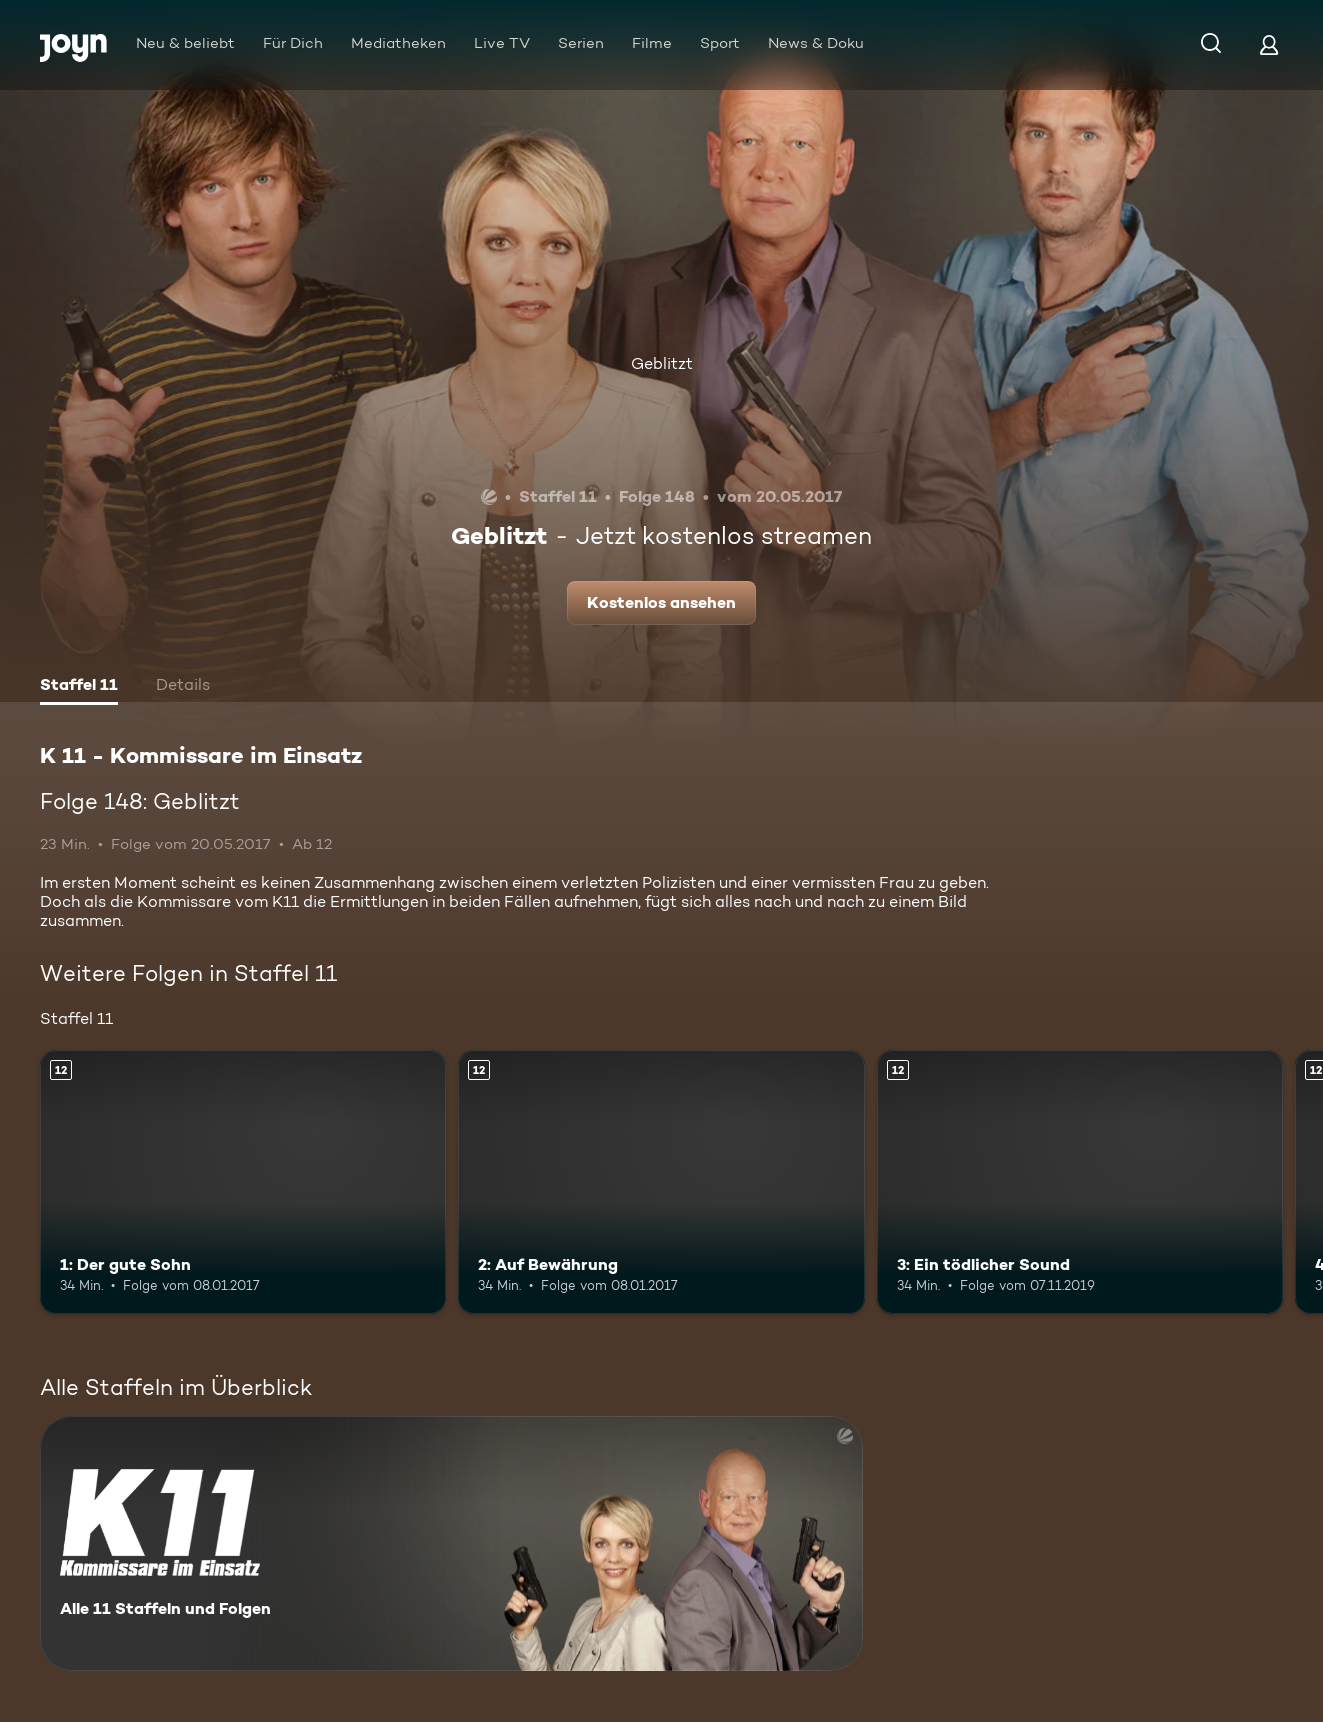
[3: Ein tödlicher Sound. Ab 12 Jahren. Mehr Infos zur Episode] (1080, 1182)
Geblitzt (662, 363)
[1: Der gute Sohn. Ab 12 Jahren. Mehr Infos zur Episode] (243, 1182)
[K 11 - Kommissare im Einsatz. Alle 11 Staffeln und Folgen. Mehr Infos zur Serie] (451, 1543)
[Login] (1269, 44)
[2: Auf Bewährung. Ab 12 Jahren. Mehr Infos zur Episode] (661, 1182)
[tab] (79, 687)
